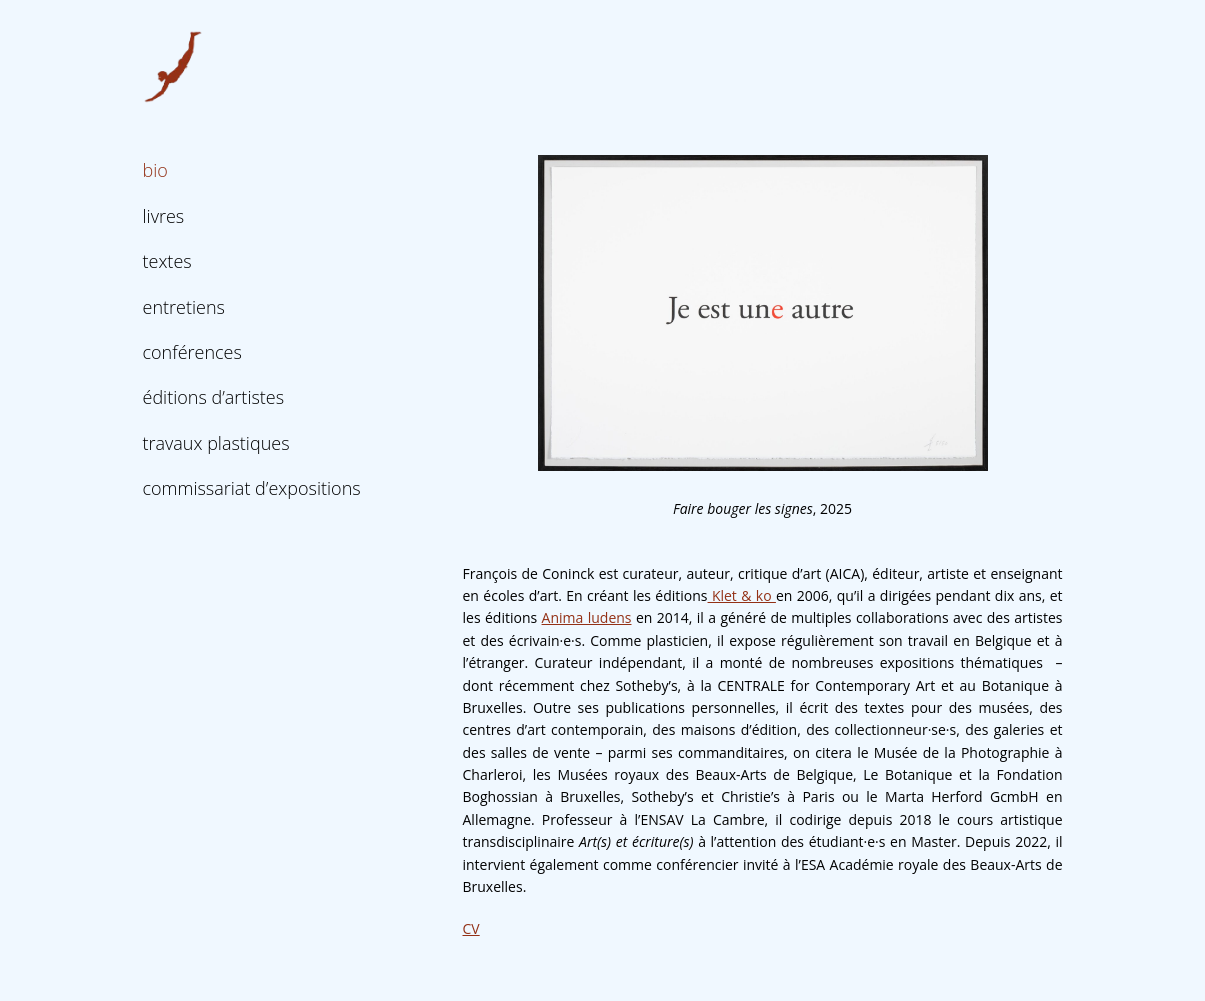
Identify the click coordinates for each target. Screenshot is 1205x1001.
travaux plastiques (216, 443)
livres (164, 216)
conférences (192, 352)
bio (155, 170)
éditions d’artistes (214, 397)
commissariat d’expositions (252, 488)
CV (471, 928)
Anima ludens (587, 617)
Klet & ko (742, 595)
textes (167, 261)
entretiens (184, 307)
